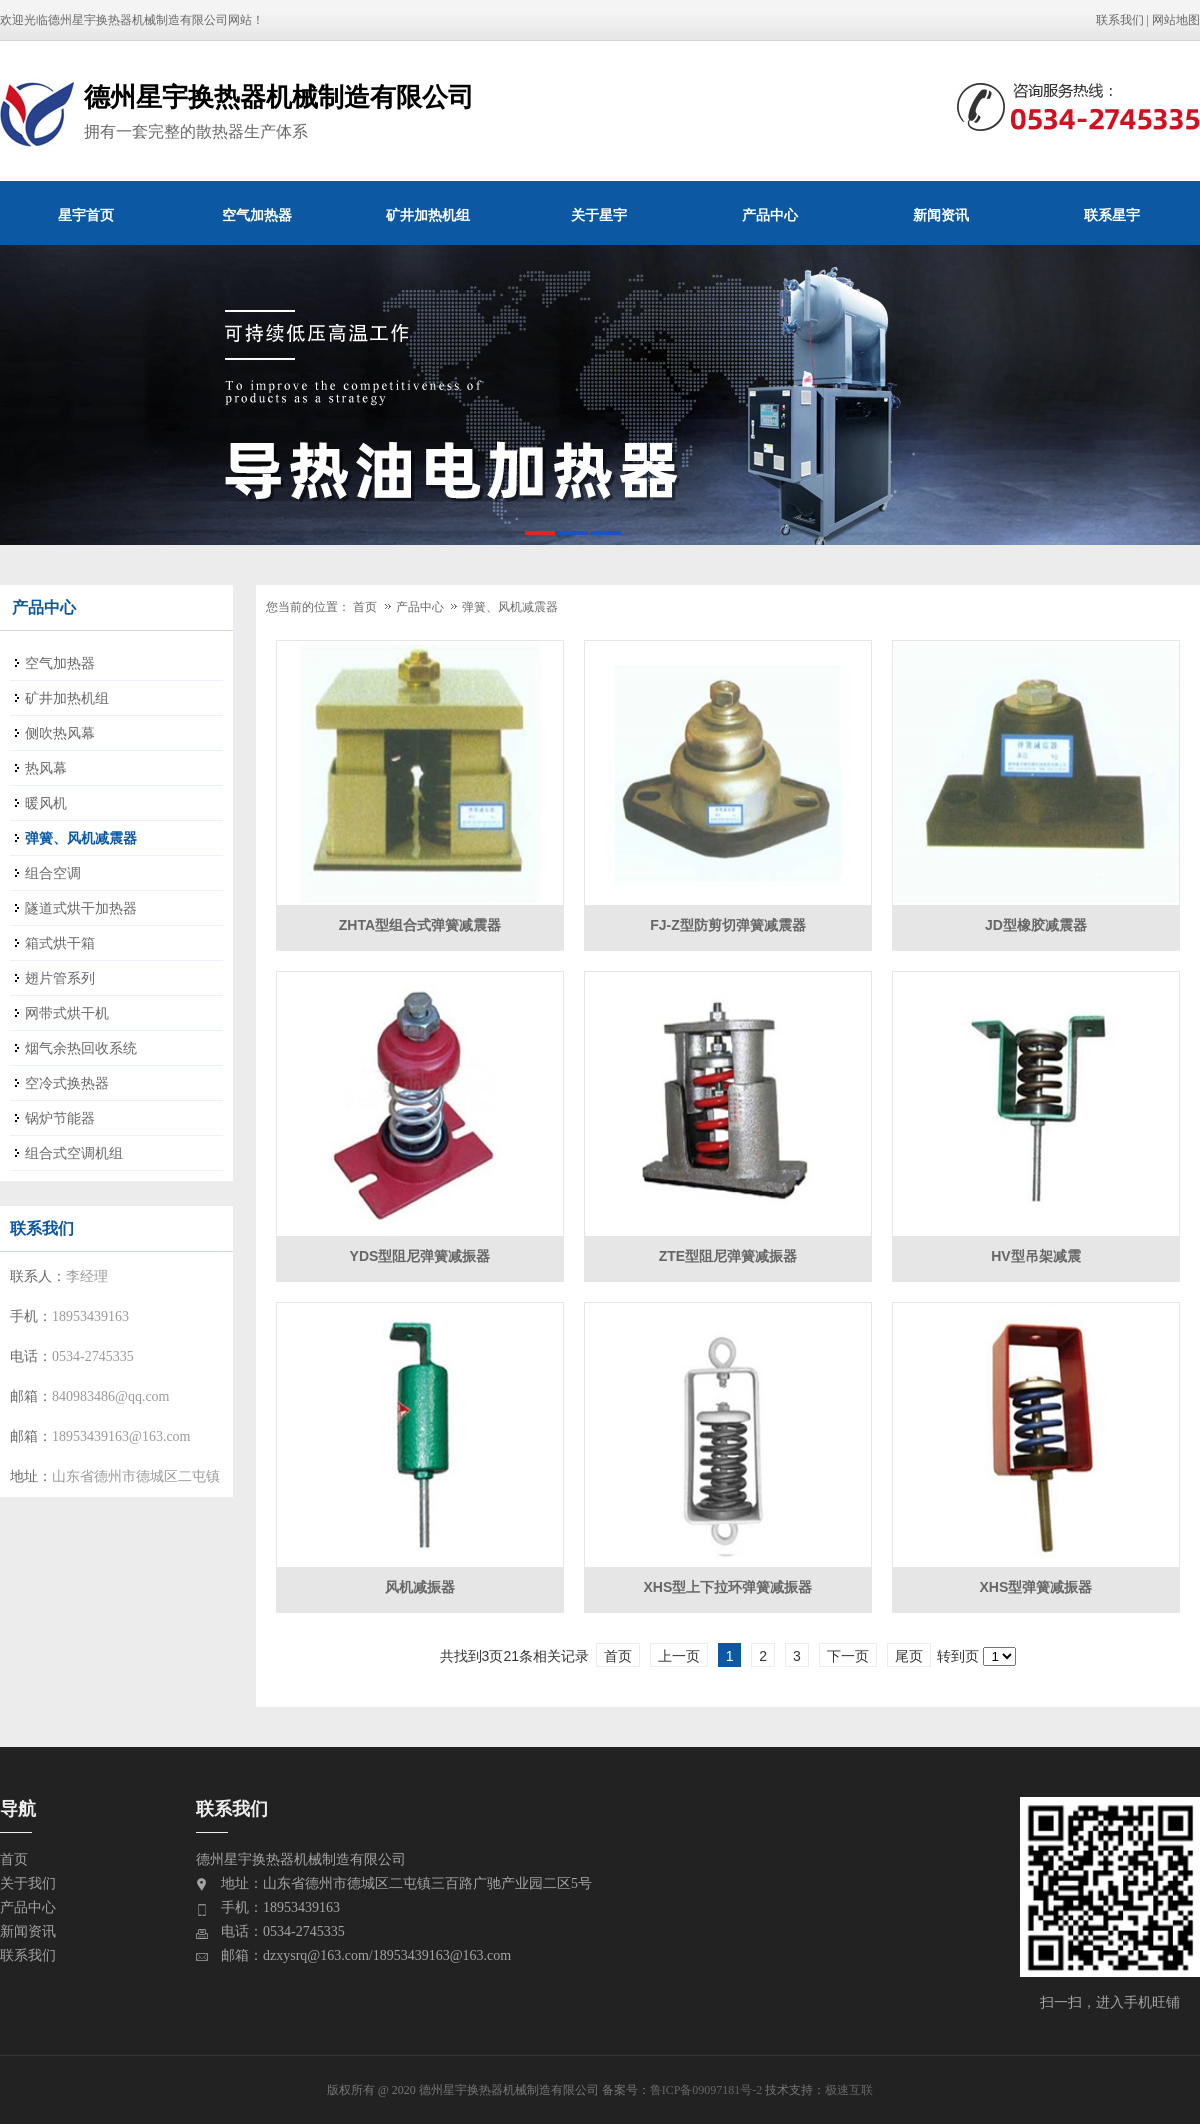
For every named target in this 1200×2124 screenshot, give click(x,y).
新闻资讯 (941, 215)
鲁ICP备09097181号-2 (706, 2090)
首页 (365, 607)
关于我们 (28, 1883)
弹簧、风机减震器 (510, 607)
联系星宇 (1112, 215)
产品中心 (770, 215)
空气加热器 (257, 215)
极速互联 (849, 2090)
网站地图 (1176, 20)
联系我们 (1120, 20)
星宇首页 (86, 215)
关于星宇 (599, 215)
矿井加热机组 (428, 215)
